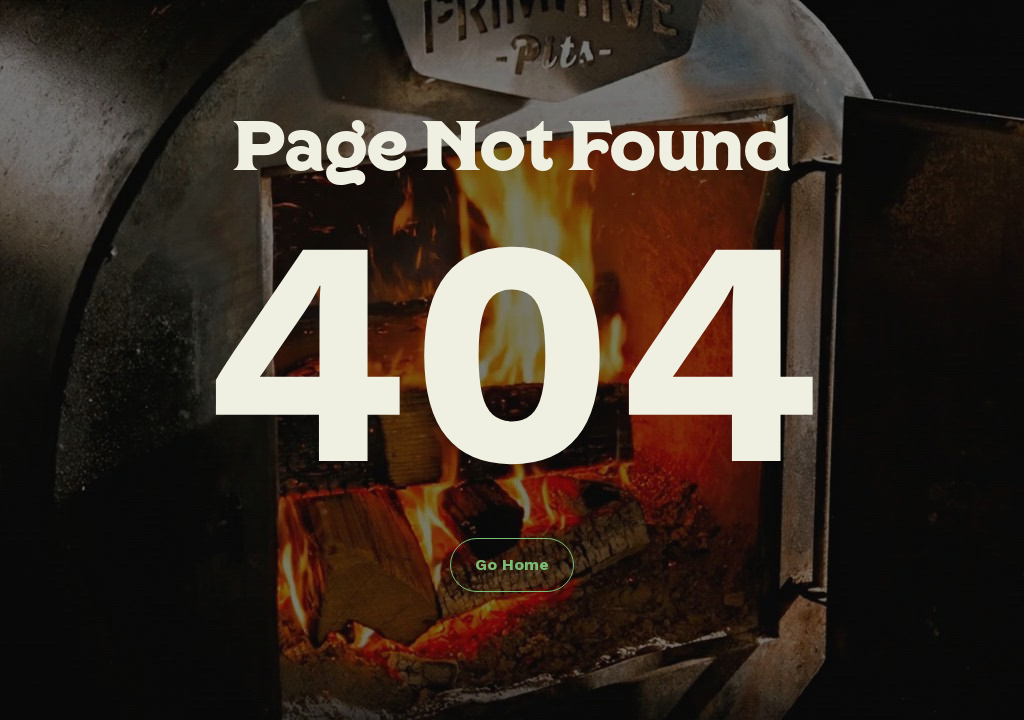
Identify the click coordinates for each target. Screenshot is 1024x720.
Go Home (512, 564)
